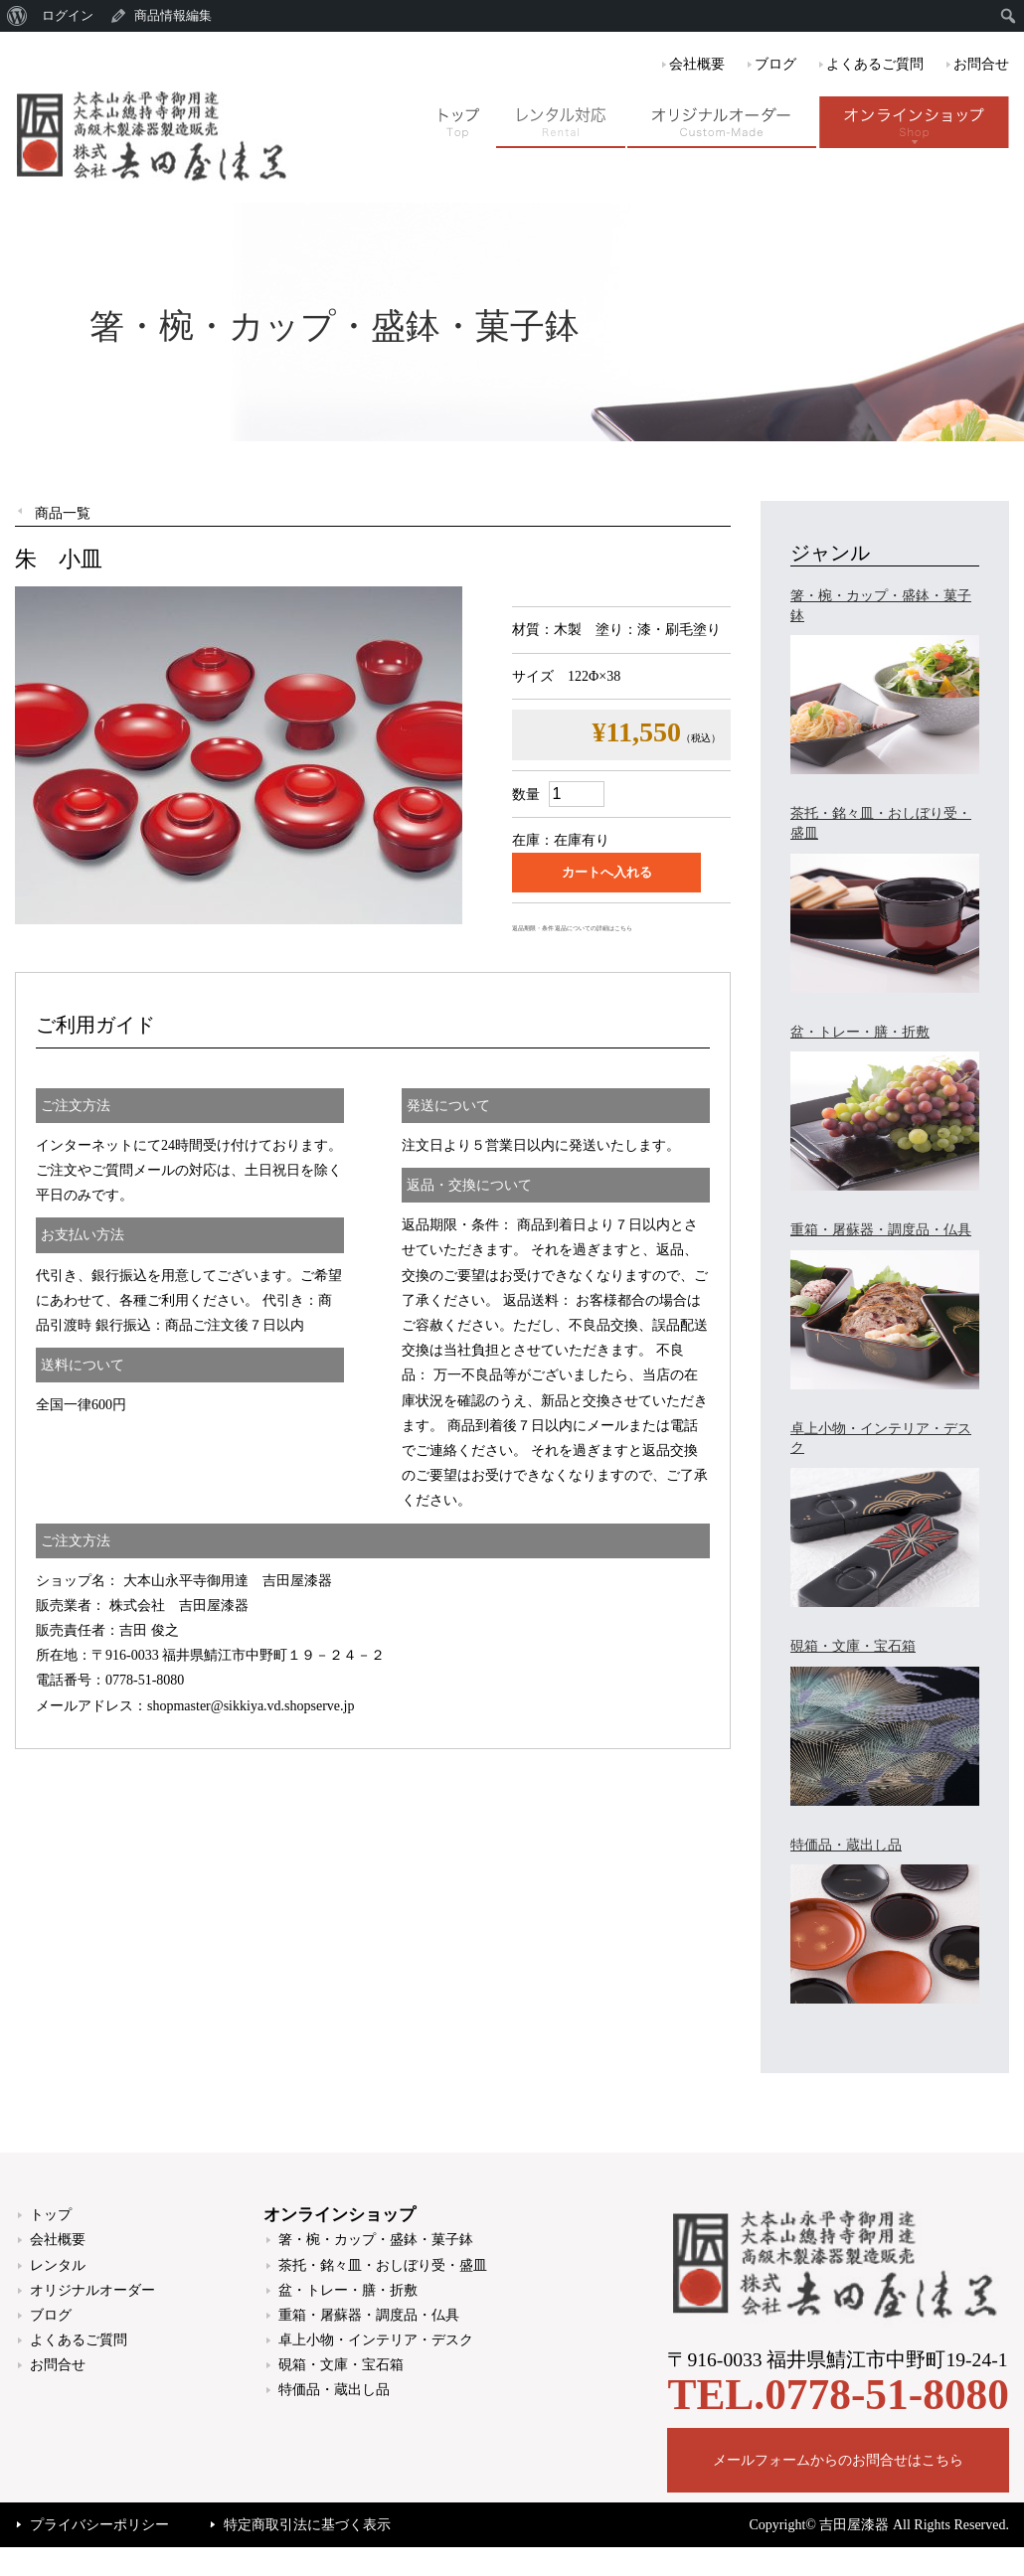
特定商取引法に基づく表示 (307, 2524)
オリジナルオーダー (92, 2290)
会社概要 (697, 64)
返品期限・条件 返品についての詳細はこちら (572, 928)
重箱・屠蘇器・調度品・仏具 (368, 2315)
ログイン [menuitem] (67, 15)
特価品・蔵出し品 (334, 2389)
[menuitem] (17, 16)
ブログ (775, 64)
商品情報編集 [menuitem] (173, 15)
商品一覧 (62, 513)
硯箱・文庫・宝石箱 (341, 2364)
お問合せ (981, 64)
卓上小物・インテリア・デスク (375, 2340)
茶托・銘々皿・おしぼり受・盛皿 (382, 2265)
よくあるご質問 (875, 64)
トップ (51, 2214)
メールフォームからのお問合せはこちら (838, 2460)
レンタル (57, 2265)
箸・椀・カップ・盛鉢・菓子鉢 (375, 2239)
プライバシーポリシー (99, 2524)
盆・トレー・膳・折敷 (348, 2290)
